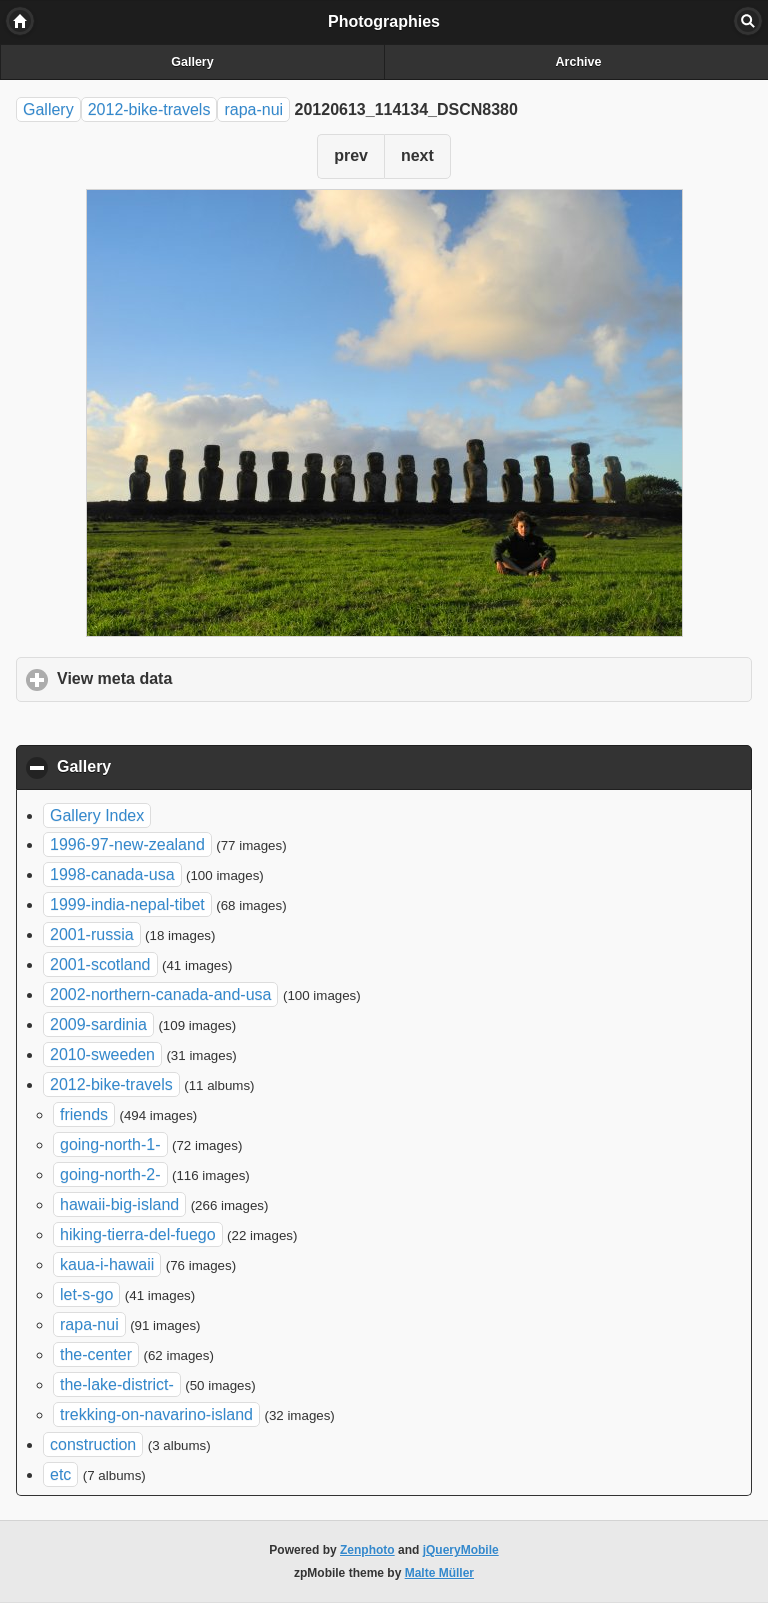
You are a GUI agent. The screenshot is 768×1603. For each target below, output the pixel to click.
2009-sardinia (98, 1024)
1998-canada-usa (112, 874)
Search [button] (748, 21)
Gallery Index (97, 815)
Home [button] (20, 21)
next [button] (417, 155)
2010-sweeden (102, 1054)
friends (84, 1114)
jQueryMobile (461, 1550)
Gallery (192, 62)
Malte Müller (439, 1573)
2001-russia (92, 934)
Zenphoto (367, 1550)
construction (93, 1444)
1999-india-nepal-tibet (127, 904)
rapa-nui (253, 109)
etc (60, 1474)
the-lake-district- (117, 1384)
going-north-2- (110, 1174)
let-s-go (86, 1294)
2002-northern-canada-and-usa (160, 994)
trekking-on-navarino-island (156, 1414)
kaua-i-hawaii (107, 1264)
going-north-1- (110, 1144)
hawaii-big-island (119, 1204)
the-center (96, 1354)
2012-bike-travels (149, 109)
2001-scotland (100, 964)
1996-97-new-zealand (127, 844)
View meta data (208, 678)
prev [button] (351, 155)
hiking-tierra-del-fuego (138, 1234)
